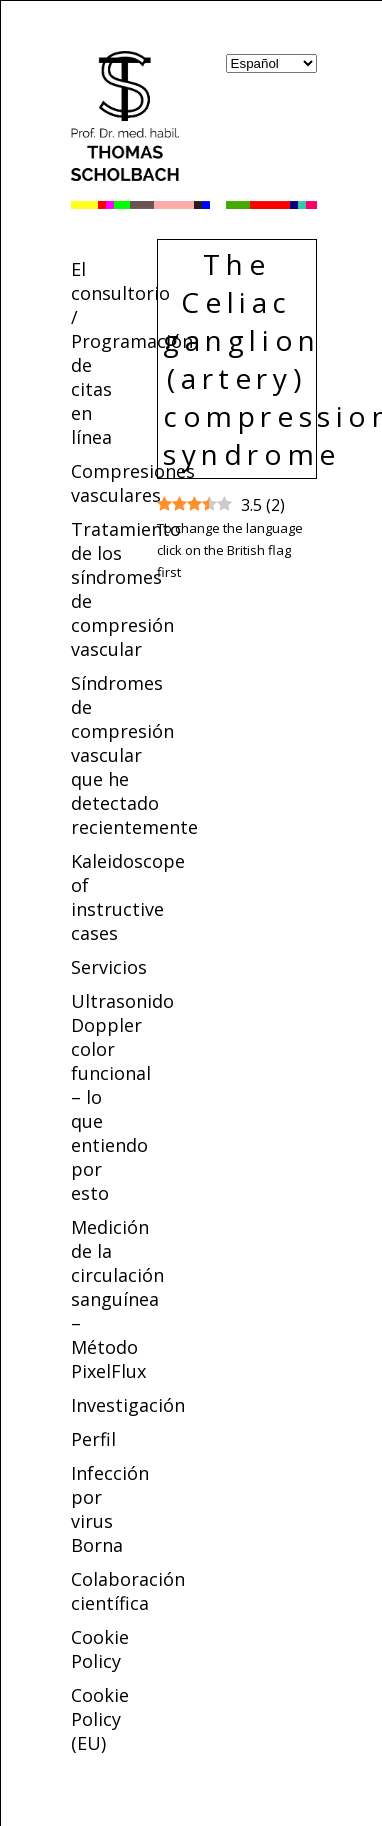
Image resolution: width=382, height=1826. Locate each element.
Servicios (109, 967)
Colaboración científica (128, 1591)
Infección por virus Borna (110, 1509)
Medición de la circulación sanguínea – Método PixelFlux (117, 1299)
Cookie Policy (100, 1649)
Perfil (93, 1439)
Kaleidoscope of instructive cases (128, 897)
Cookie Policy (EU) (100, 1719)
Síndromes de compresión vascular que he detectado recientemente (134, 755)
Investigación (128, 1405)
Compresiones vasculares (133, 483)
